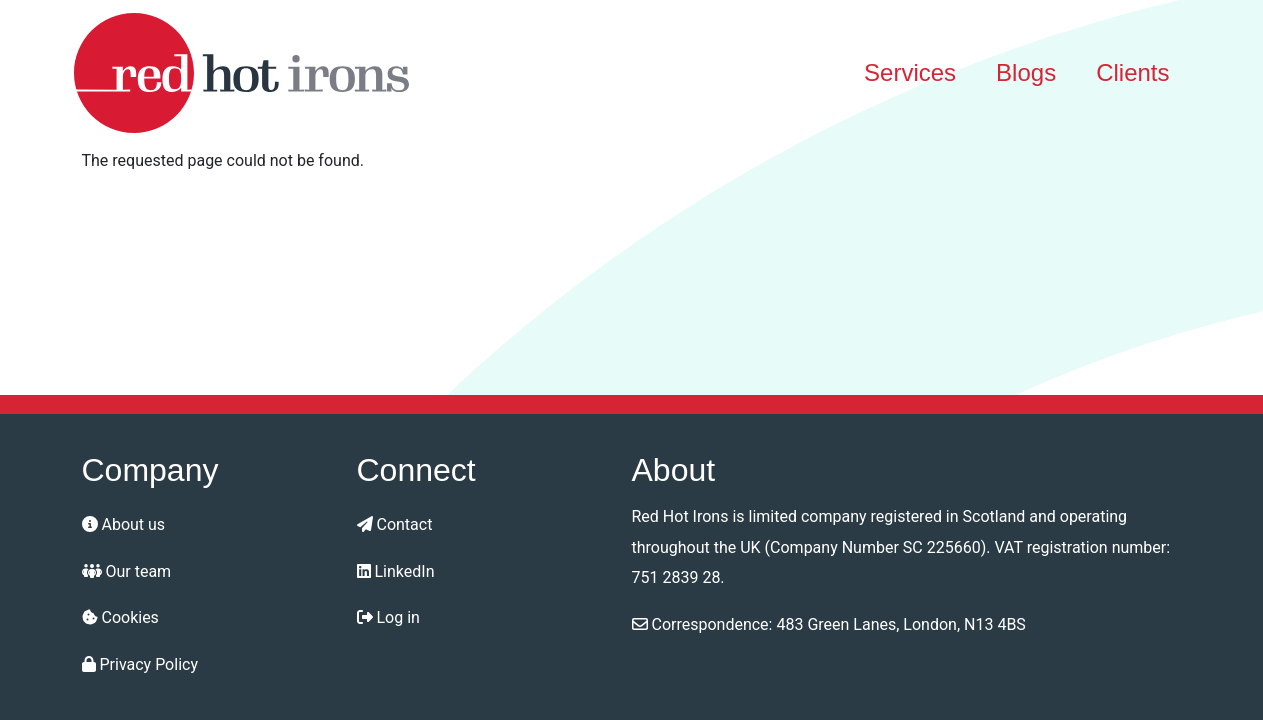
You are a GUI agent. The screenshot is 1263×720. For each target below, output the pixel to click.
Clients (1132, 72)
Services (910, 72)
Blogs (1026, 72)
